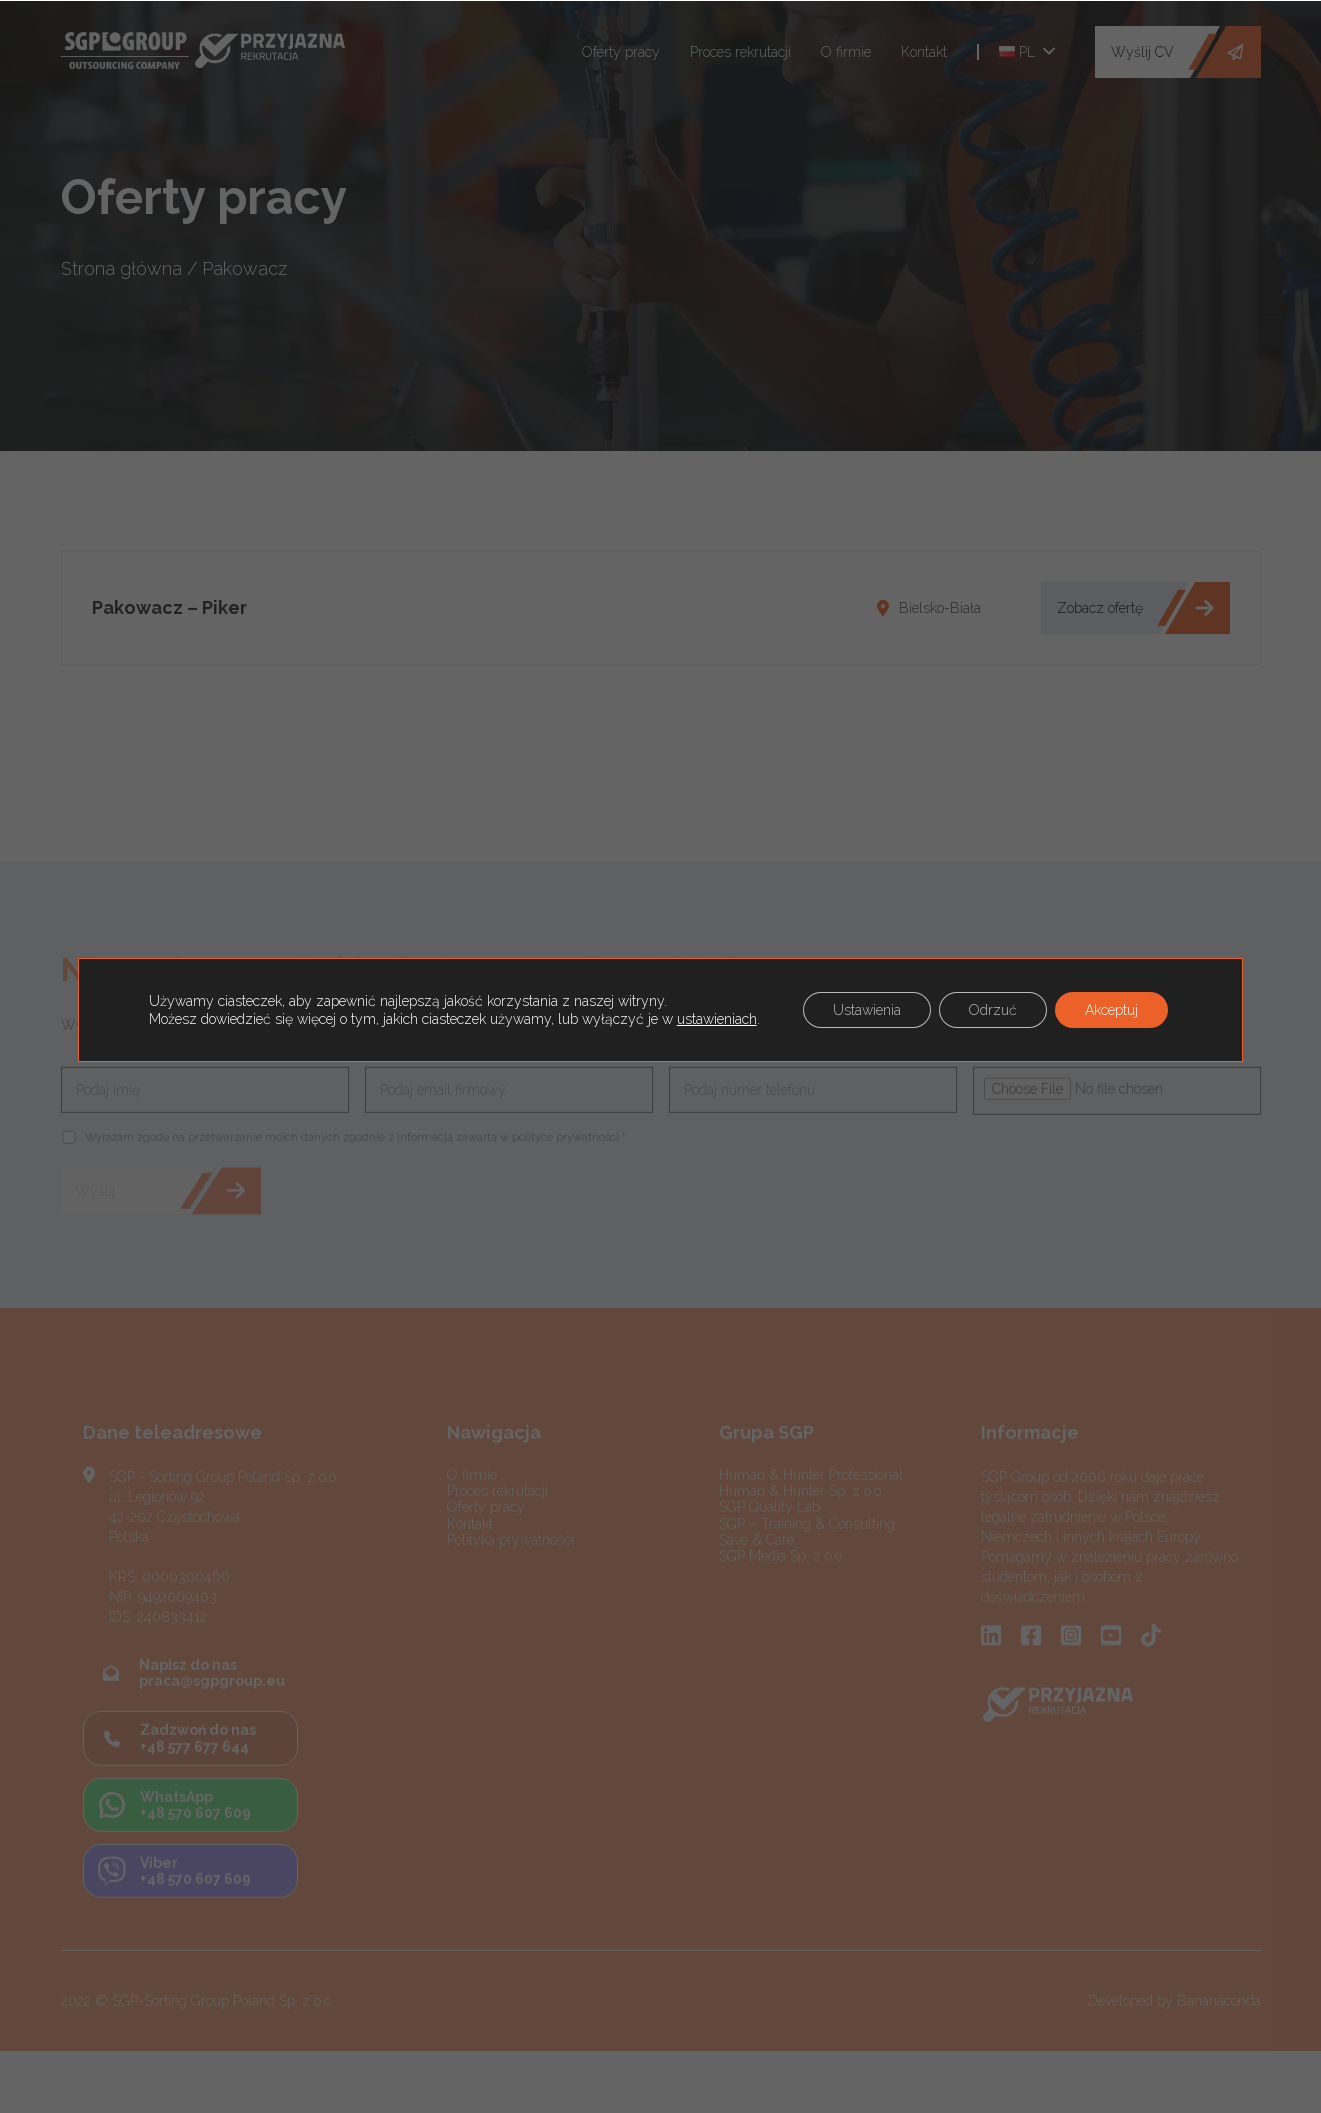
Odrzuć (993, 1010)
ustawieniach (717, 1019)
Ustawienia (867, 1010)
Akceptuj (1111, 1010)
